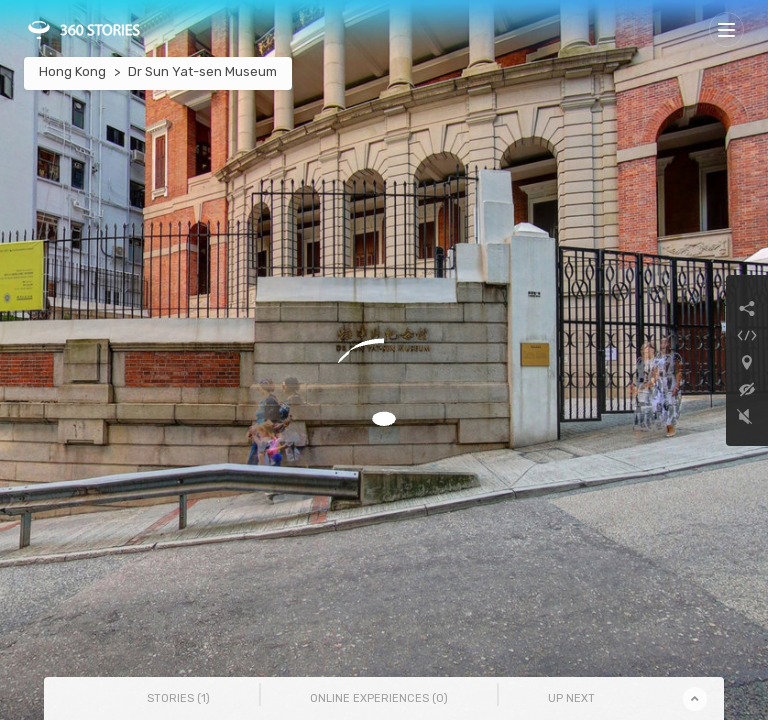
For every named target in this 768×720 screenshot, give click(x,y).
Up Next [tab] (571, 698)
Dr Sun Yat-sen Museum (202, 71)
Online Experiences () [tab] (379, 698)
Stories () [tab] (178, 698)
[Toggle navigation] (726, 29)
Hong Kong (72, 71)
